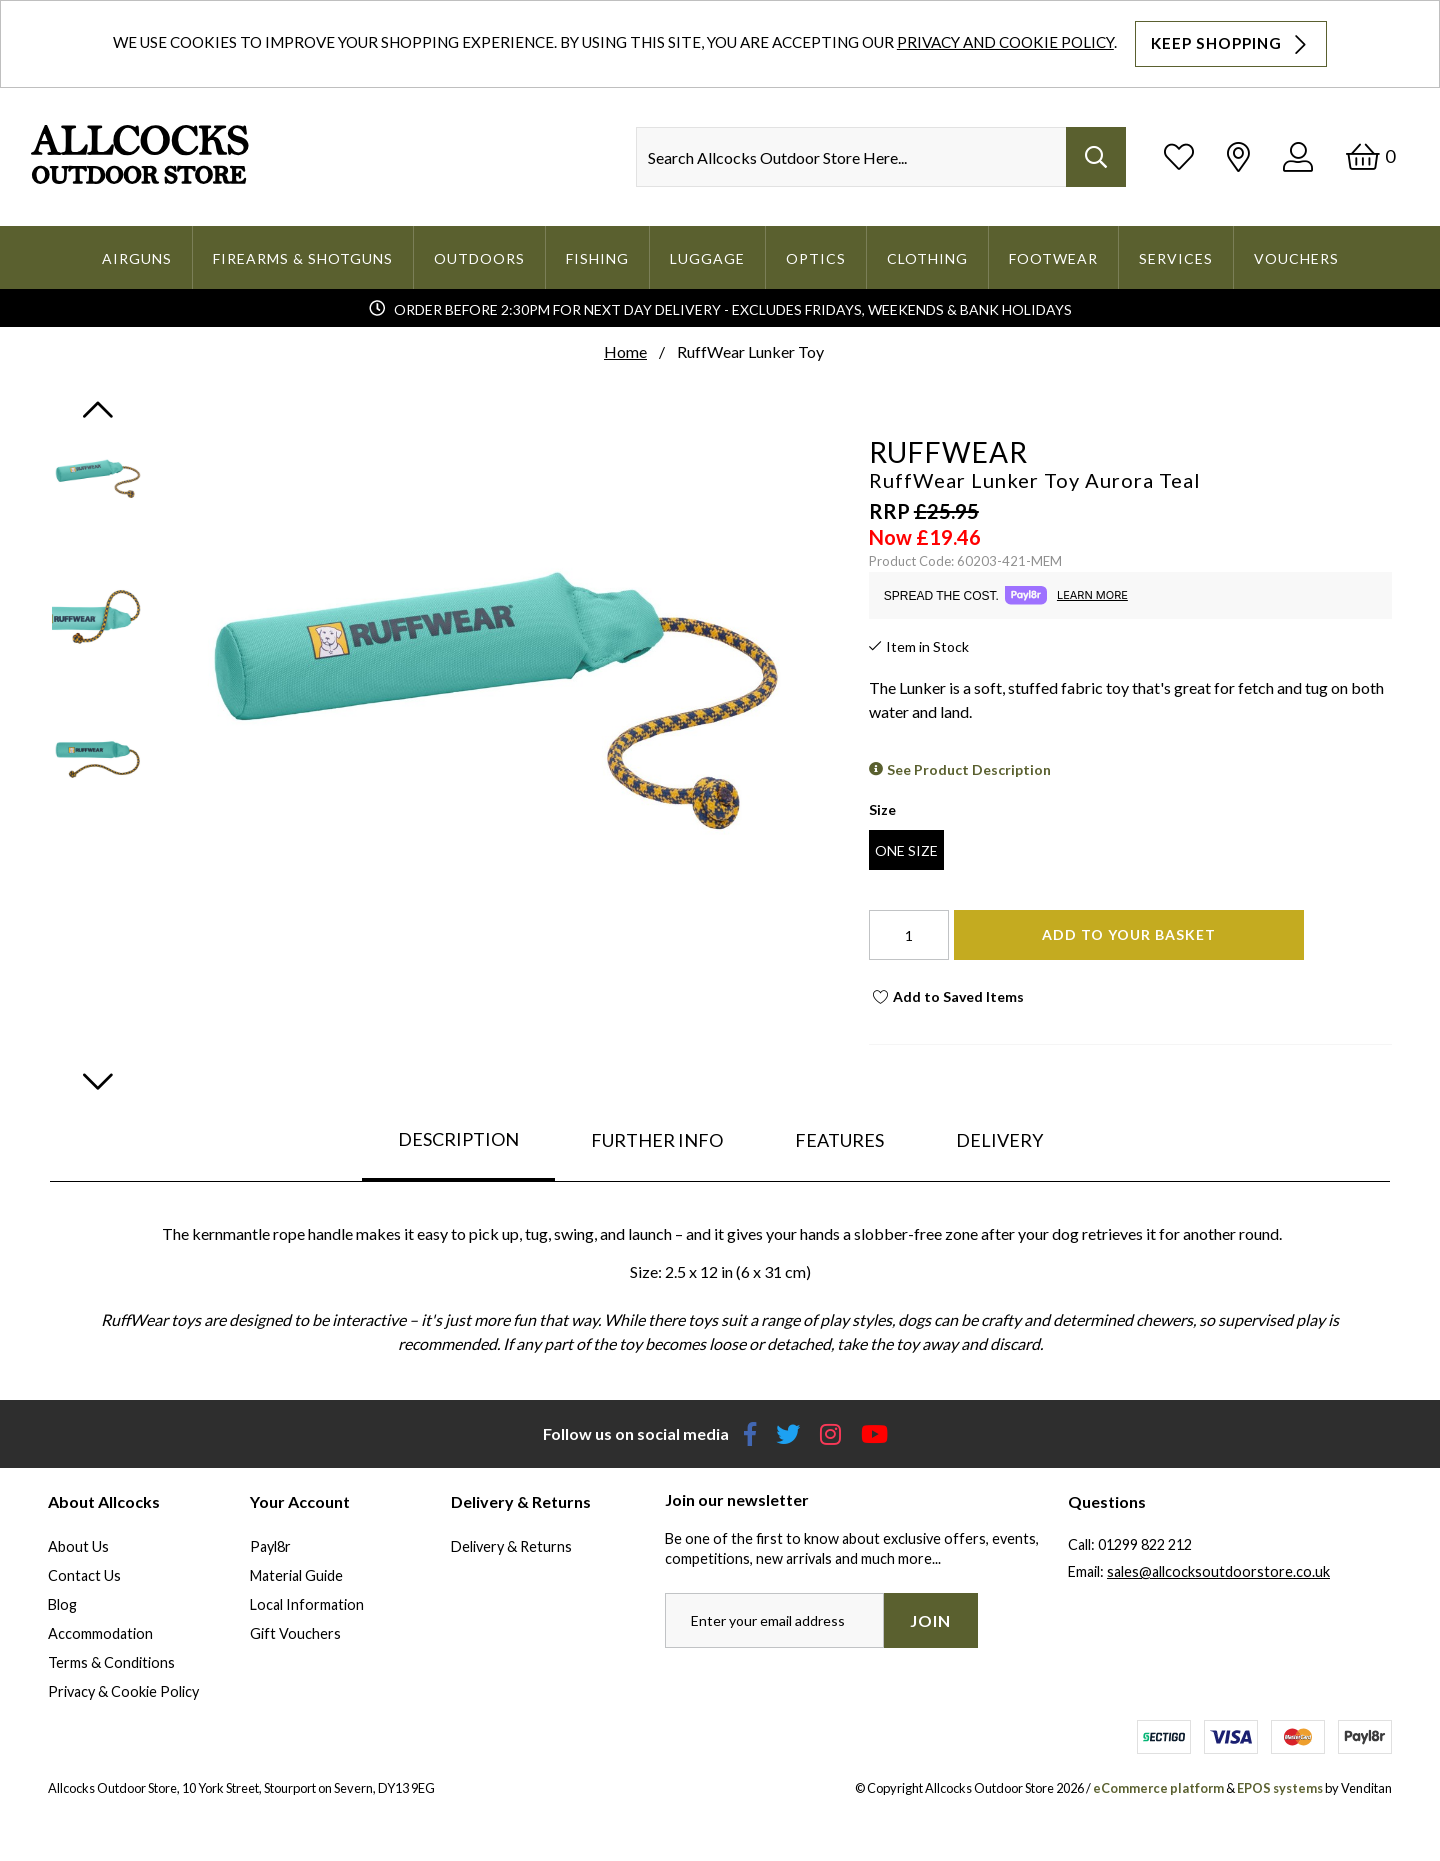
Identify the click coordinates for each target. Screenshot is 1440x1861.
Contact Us (84, 1575)
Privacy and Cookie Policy (1005, 42)
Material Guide (296, 1575)
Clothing (927, 258)
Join (930, 1620)
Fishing (597, 258)
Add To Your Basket (1129, 934)
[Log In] (1298, 156)
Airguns (137, 258)
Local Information (307, 1604)
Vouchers (1296, 258)
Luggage (707, 258)
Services (1176, 258)
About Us (78, 1546)
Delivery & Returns (511, 1546)
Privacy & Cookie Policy (123, 1691)
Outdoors (479, 258)
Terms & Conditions (111, 1662)
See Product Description (969, 769)
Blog (62, 1604)
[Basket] (1370, 156)
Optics (816, 258)
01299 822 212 (1145, 1544)
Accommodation (100, 1633)
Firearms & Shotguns (303, 258)
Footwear (1053, 258)
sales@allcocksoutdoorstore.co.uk (1218, 1571)
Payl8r (270, 1546)
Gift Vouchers (295, 1633)
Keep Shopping (1231, 44)
